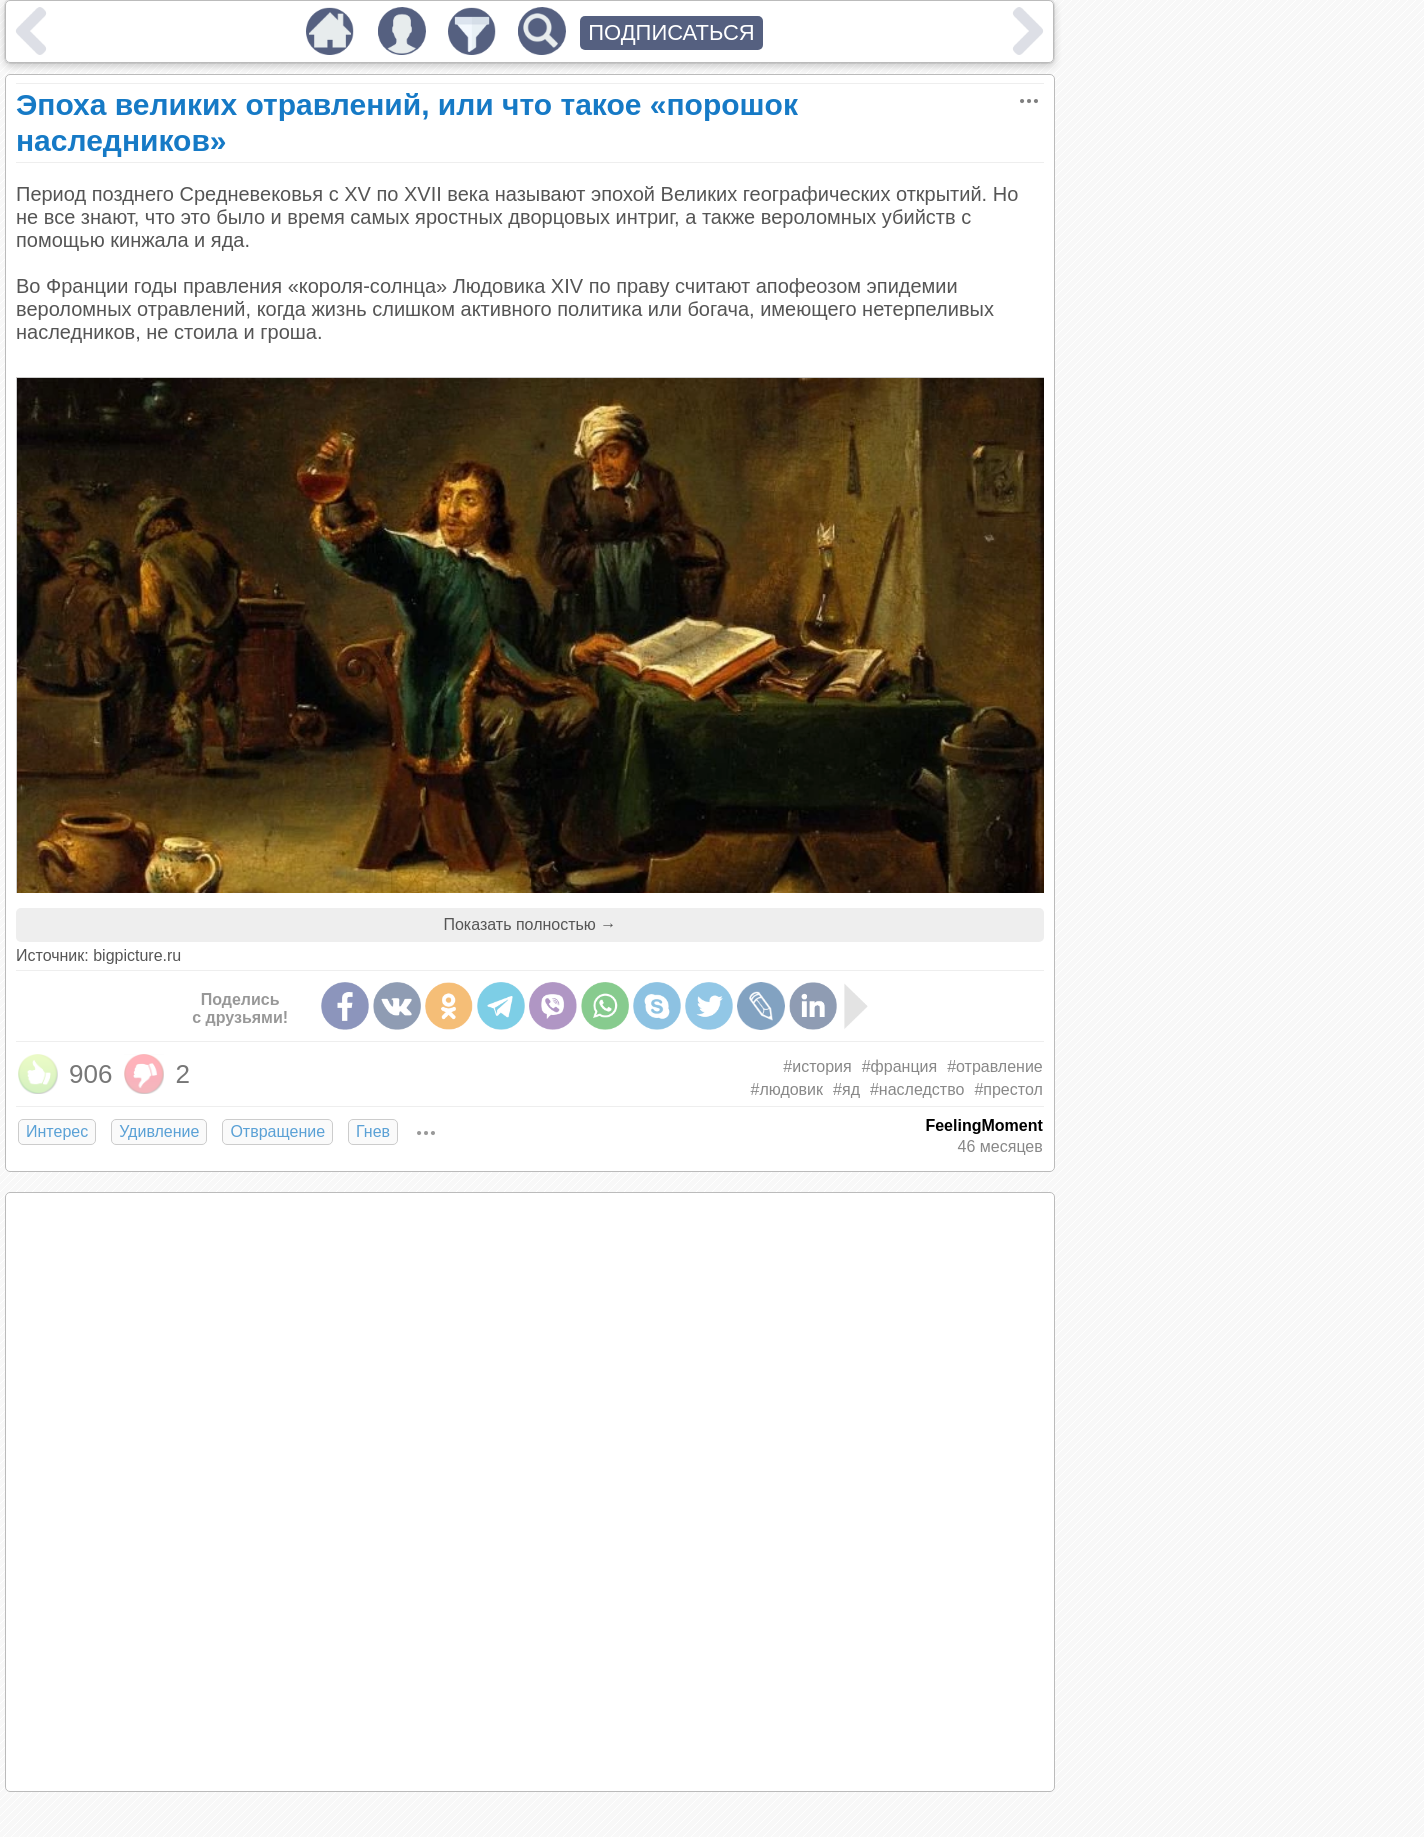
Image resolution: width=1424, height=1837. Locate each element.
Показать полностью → (529, 924)
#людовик (787, 1089)
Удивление (159, 1131)
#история (817, 1066)
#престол (1008, 1089)
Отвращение (277, 1131)
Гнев (373, 1131)
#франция (899, 1066)
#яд (846, 1089)
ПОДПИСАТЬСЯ (671, 32)
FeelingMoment (983, 1125)
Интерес (57, 1131)
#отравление (995, 1066)
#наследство (917, 1089)
